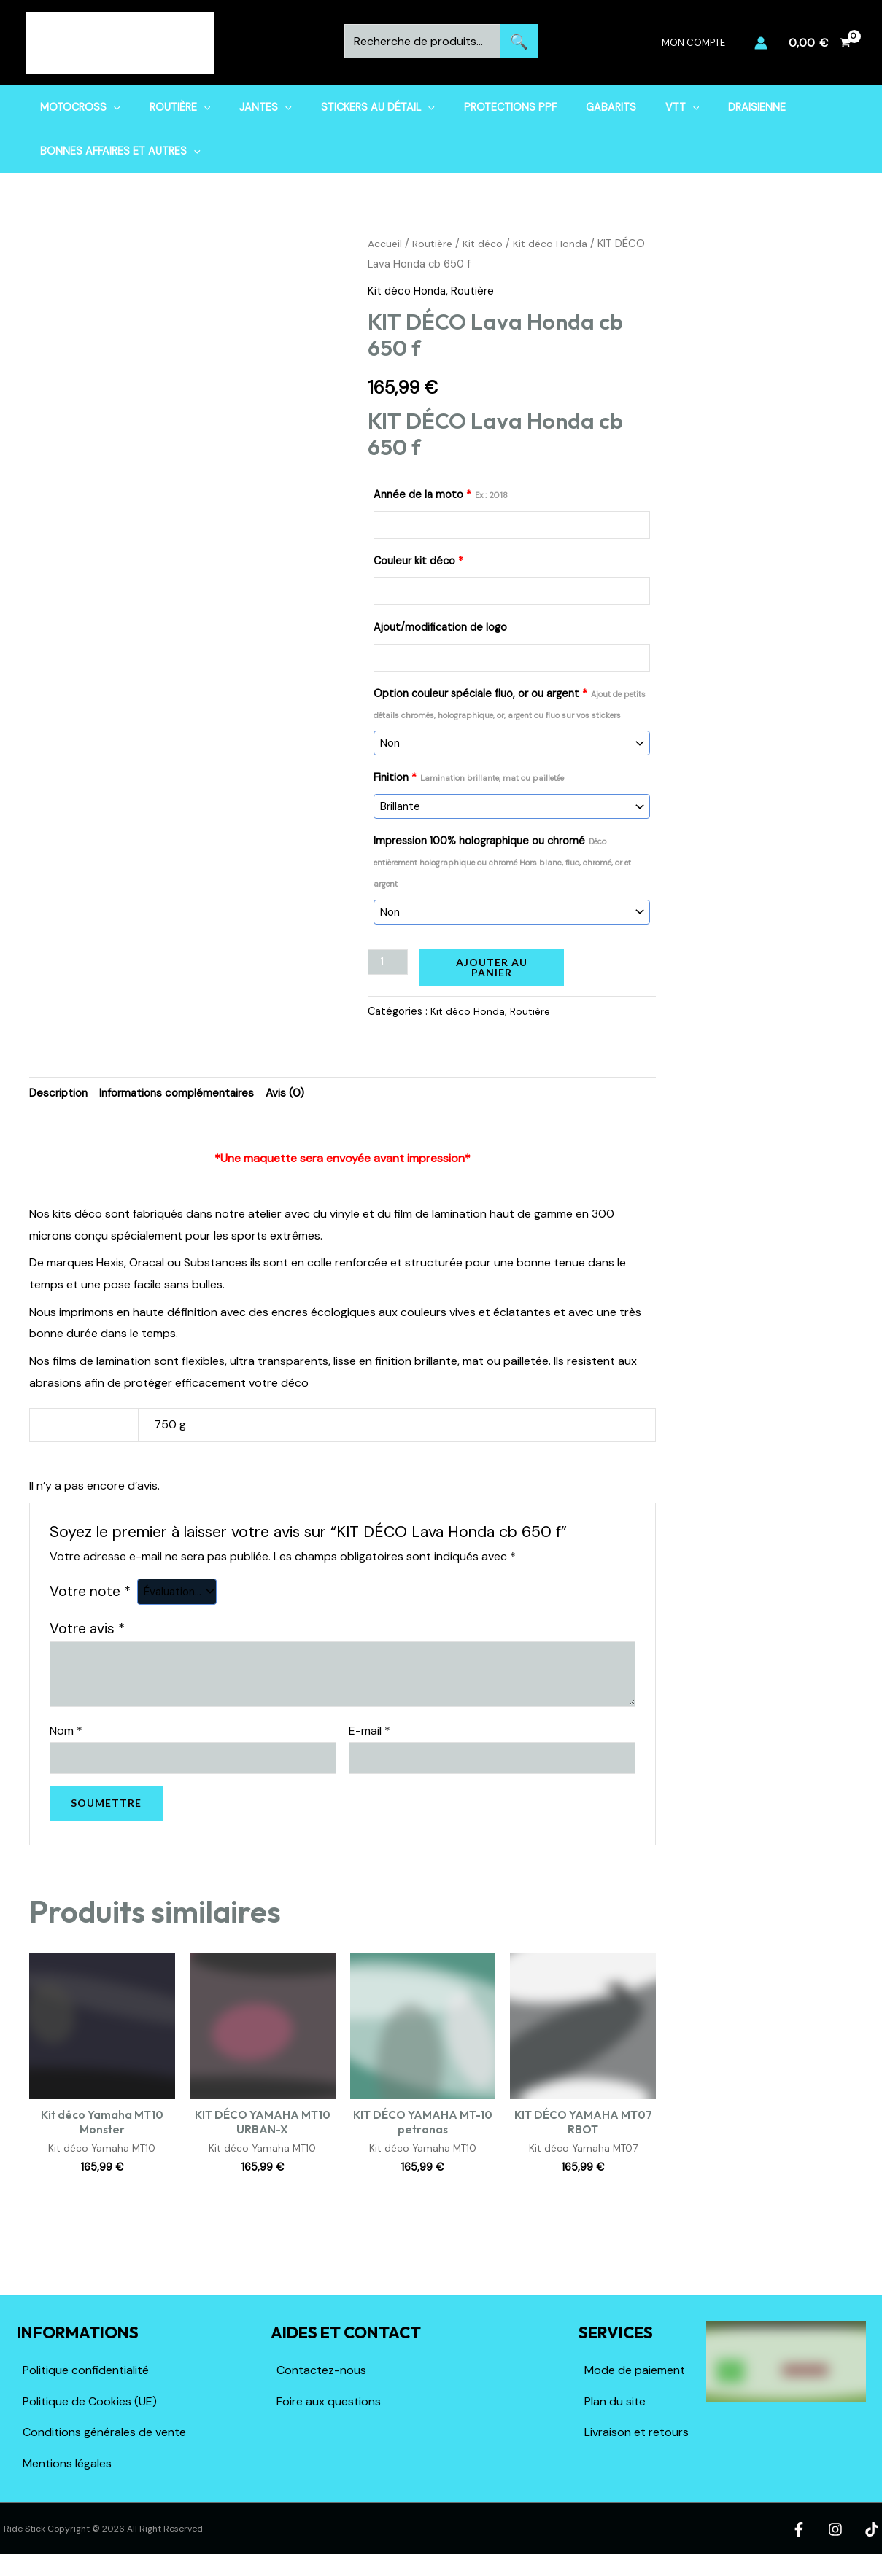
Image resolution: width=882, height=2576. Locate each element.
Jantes (245, 107)
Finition (469, 778)
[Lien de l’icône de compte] (760, 43)
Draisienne (695, 107)
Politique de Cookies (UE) (90, 2408)
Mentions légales (67, 2471)
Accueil (385, 243)
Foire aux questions (328, 2408)
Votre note (90, 1595)
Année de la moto (441, 494)
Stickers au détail (349, 107)
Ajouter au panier (494, 969)
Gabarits (566, 107)
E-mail (369, 1734)
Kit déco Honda (557, 243)
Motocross (76, 107)
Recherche (519, 41)
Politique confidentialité (86, 2378)
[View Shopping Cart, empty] (819, 43)
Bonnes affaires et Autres (116, 150)
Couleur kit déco (418, 560)
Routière (167, 107)
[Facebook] (805, 2536)
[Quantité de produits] (389, 964)
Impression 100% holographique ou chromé (502, 863)
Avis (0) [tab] (297, 1095)
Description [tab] (60, 1095)
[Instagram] (838, 2536)
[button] (109, 107)
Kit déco (487, 243)
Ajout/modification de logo (440, 627)
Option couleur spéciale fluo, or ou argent (510, 703)
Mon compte (698, 42)
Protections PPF (473, 107)
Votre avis (87, 1632)
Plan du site (615, 2408)
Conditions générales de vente (104, 2440)
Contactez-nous (321, 2378)
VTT (629, 107)
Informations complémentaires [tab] (184, 1095)
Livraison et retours (636, 2440)
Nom (66, 1734)
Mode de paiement (634, 2378)
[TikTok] (871, 2536)
